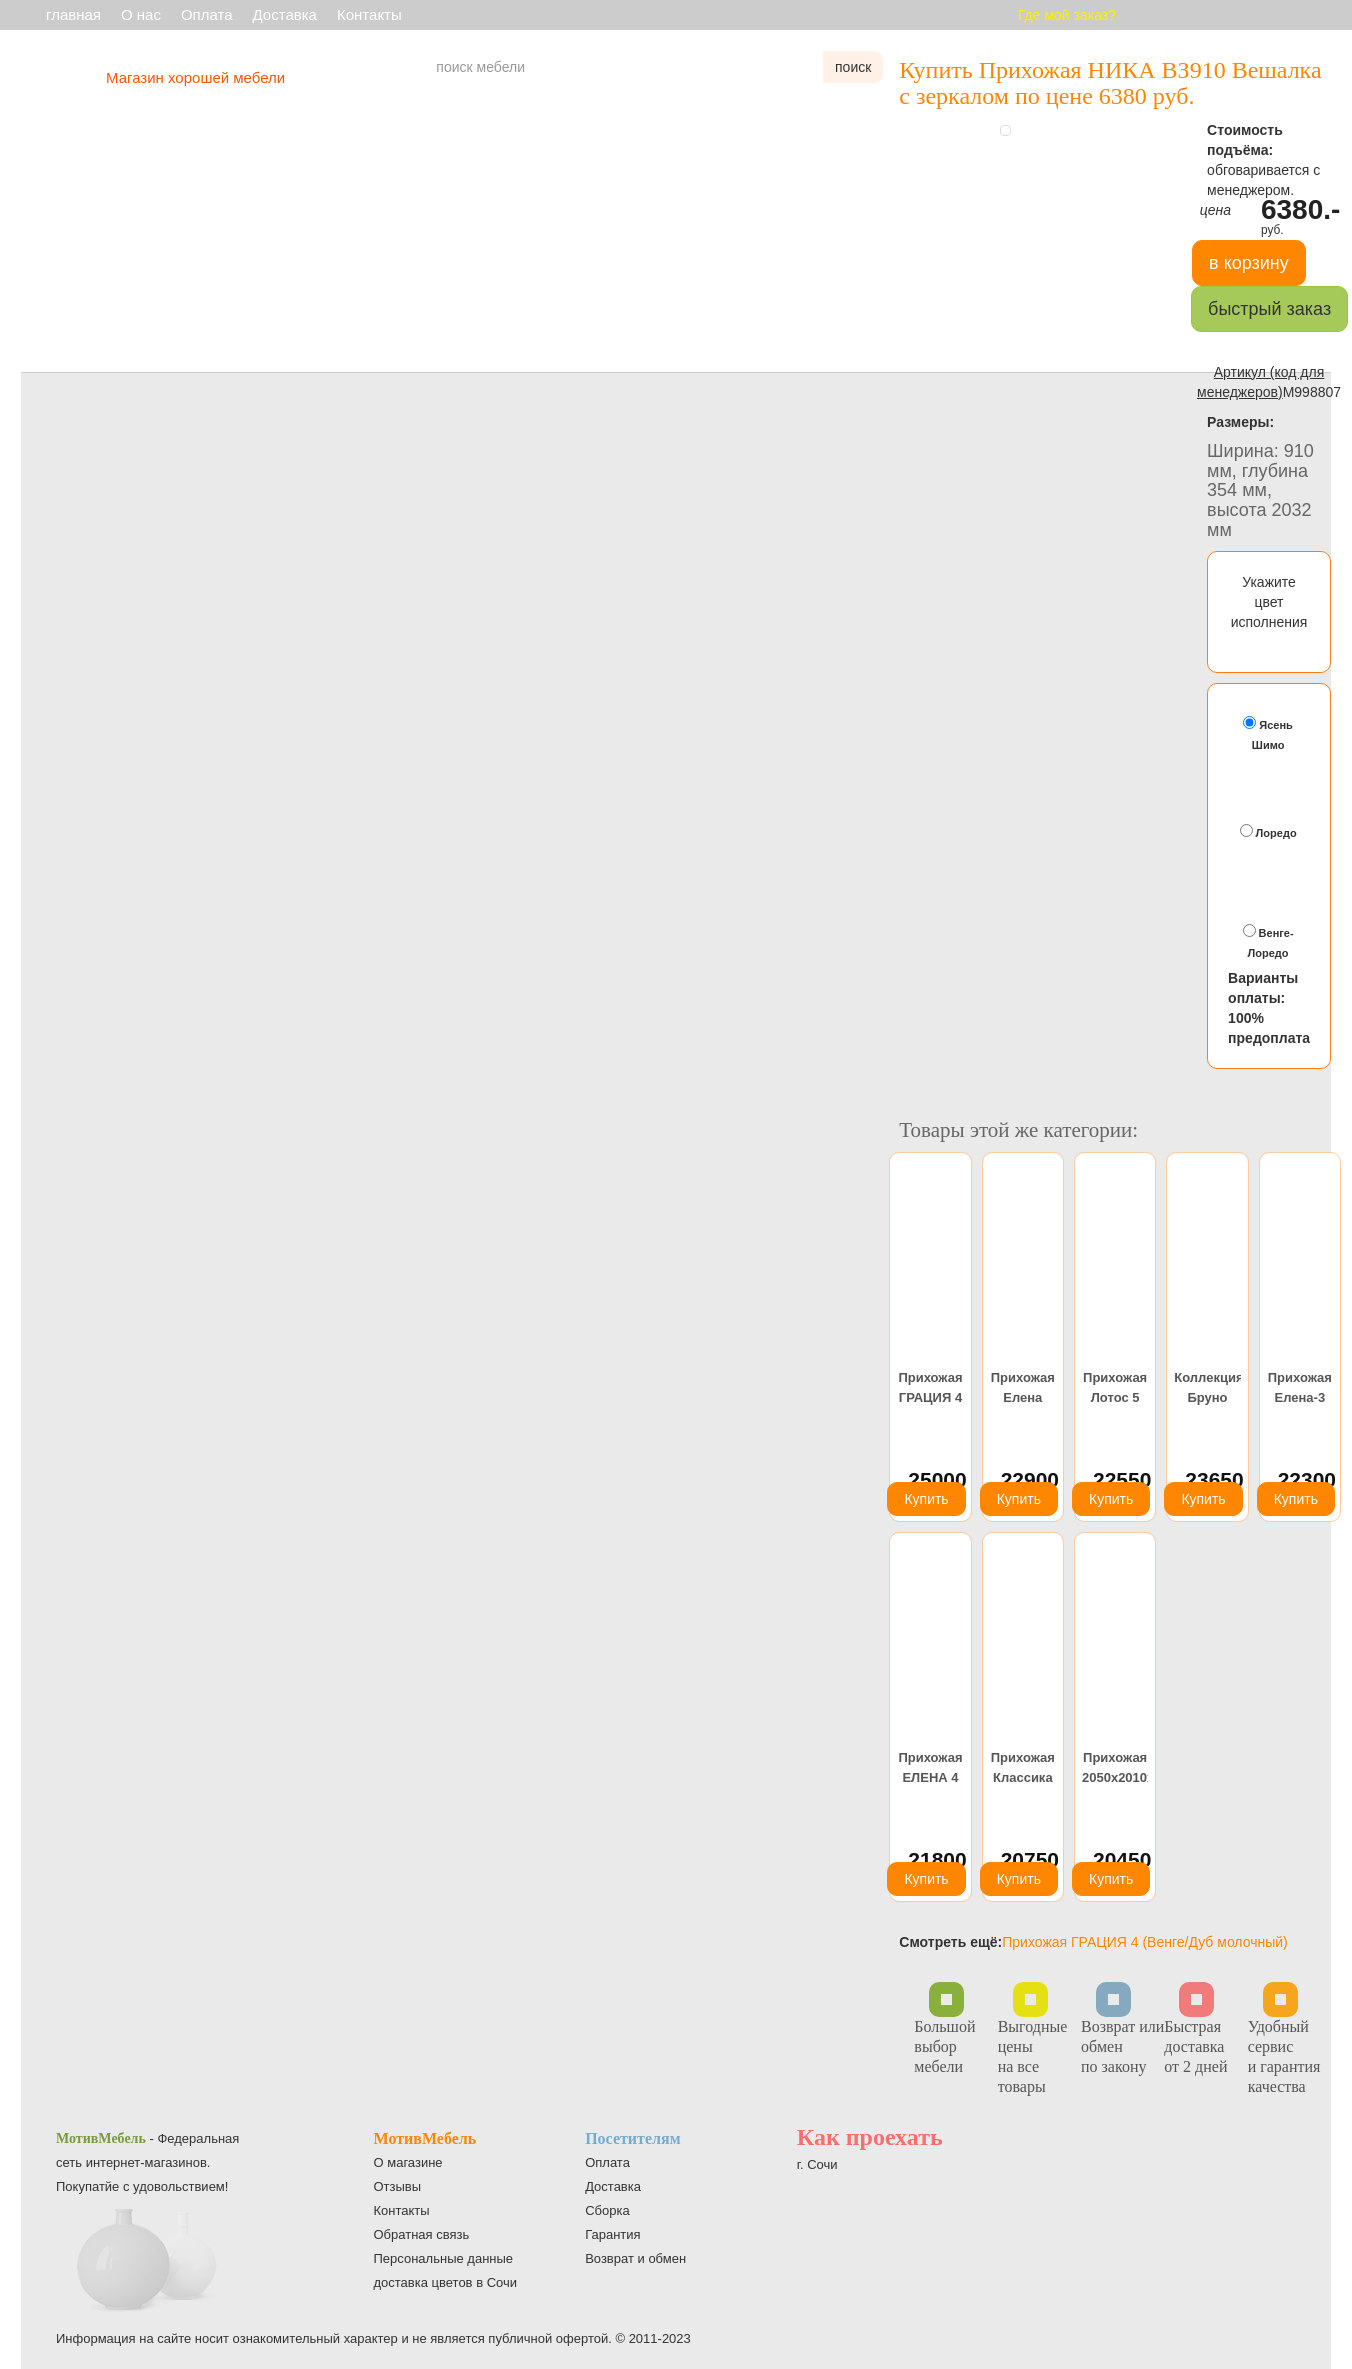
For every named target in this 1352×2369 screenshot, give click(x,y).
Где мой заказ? (1067, 15)
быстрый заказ (1269, 309)
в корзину (1249, 263)
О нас (141, 14)
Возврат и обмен (635, 2258)
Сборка (607, 2210)
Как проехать (870, 2137)
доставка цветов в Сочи (446, 2282)
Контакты (369, 14)
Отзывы (398, 2186)
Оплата (207, 14)
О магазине (408, 2162)
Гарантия (612, 2234)
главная (73, 14)
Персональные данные (444, 2258)
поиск (853, 67)
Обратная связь (422, 2234)
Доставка (285, 14)
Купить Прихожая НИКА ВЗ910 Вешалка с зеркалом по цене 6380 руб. (1110, 83)
